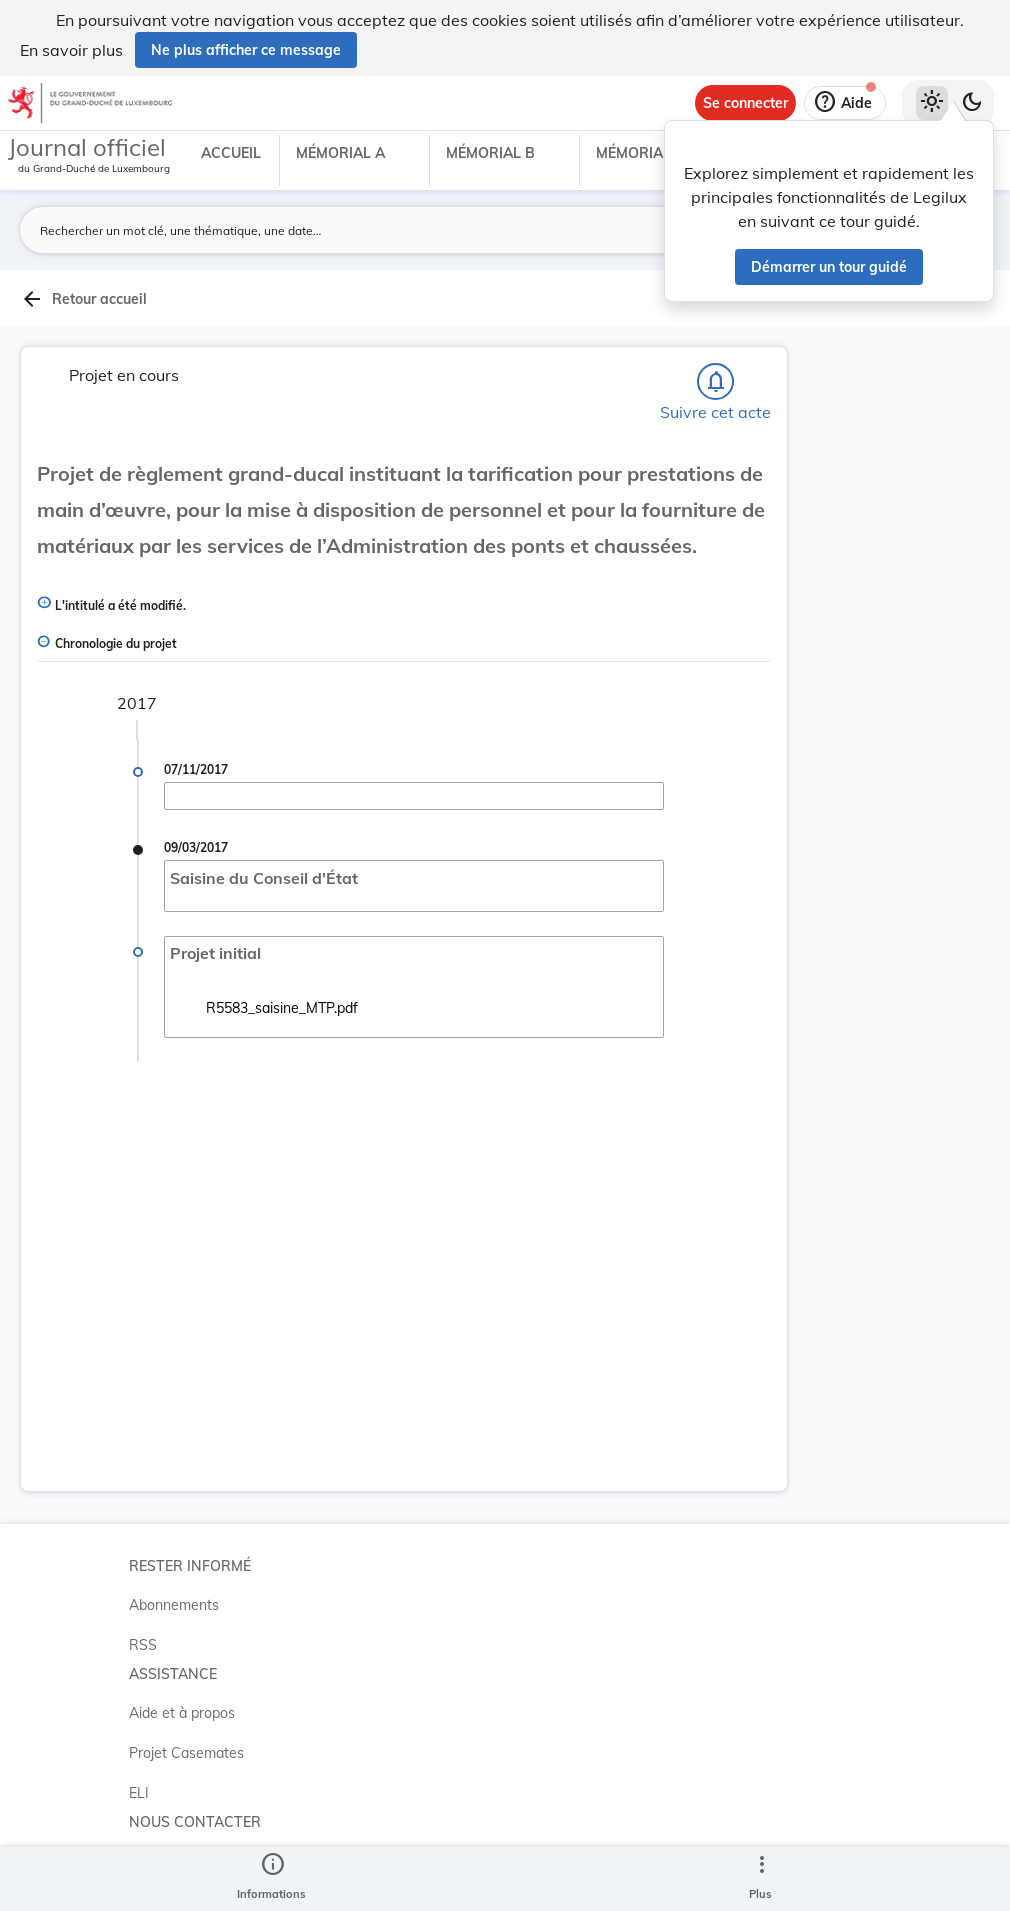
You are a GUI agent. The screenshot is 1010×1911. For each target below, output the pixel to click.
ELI (139, 1793)
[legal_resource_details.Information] (271, 1879)
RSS (143, 1645)
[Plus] (761, 1879)
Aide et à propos (182, 1713)
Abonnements (174, 1605)
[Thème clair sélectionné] (932, 103)
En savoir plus (71, 50)
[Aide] (845, 103)
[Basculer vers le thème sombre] (972, 103)
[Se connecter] (745, 103)
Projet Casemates (186, 1753)
